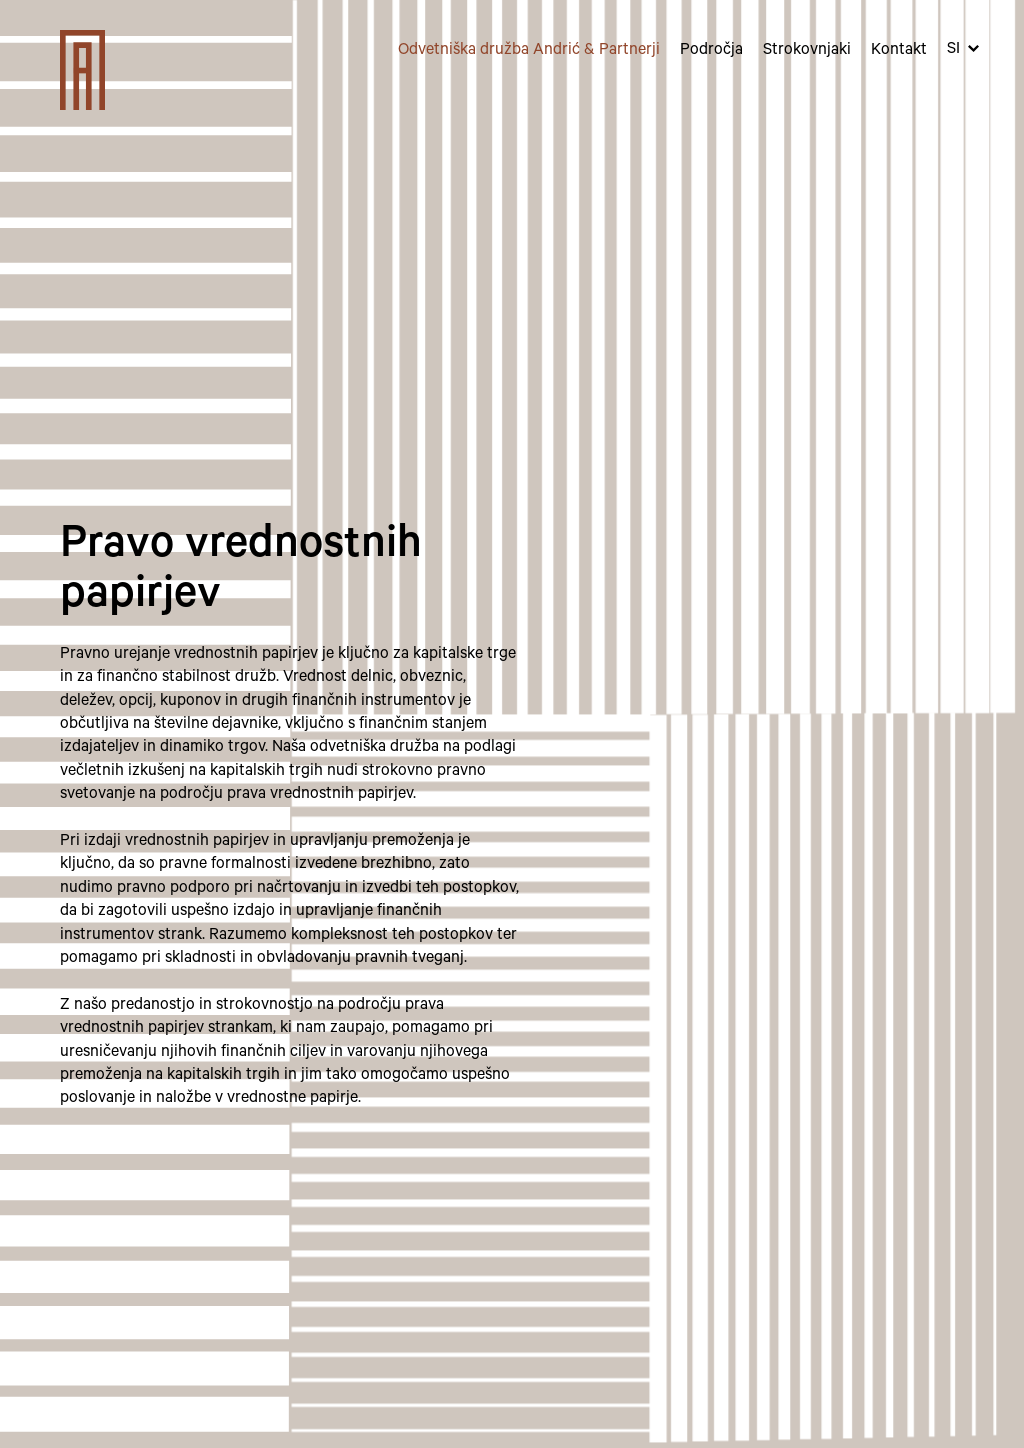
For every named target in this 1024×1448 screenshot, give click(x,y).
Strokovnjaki (807, 51)
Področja (711, 51)
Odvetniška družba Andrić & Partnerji (529, 51)
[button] (963, 50)
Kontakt (899, 51)
